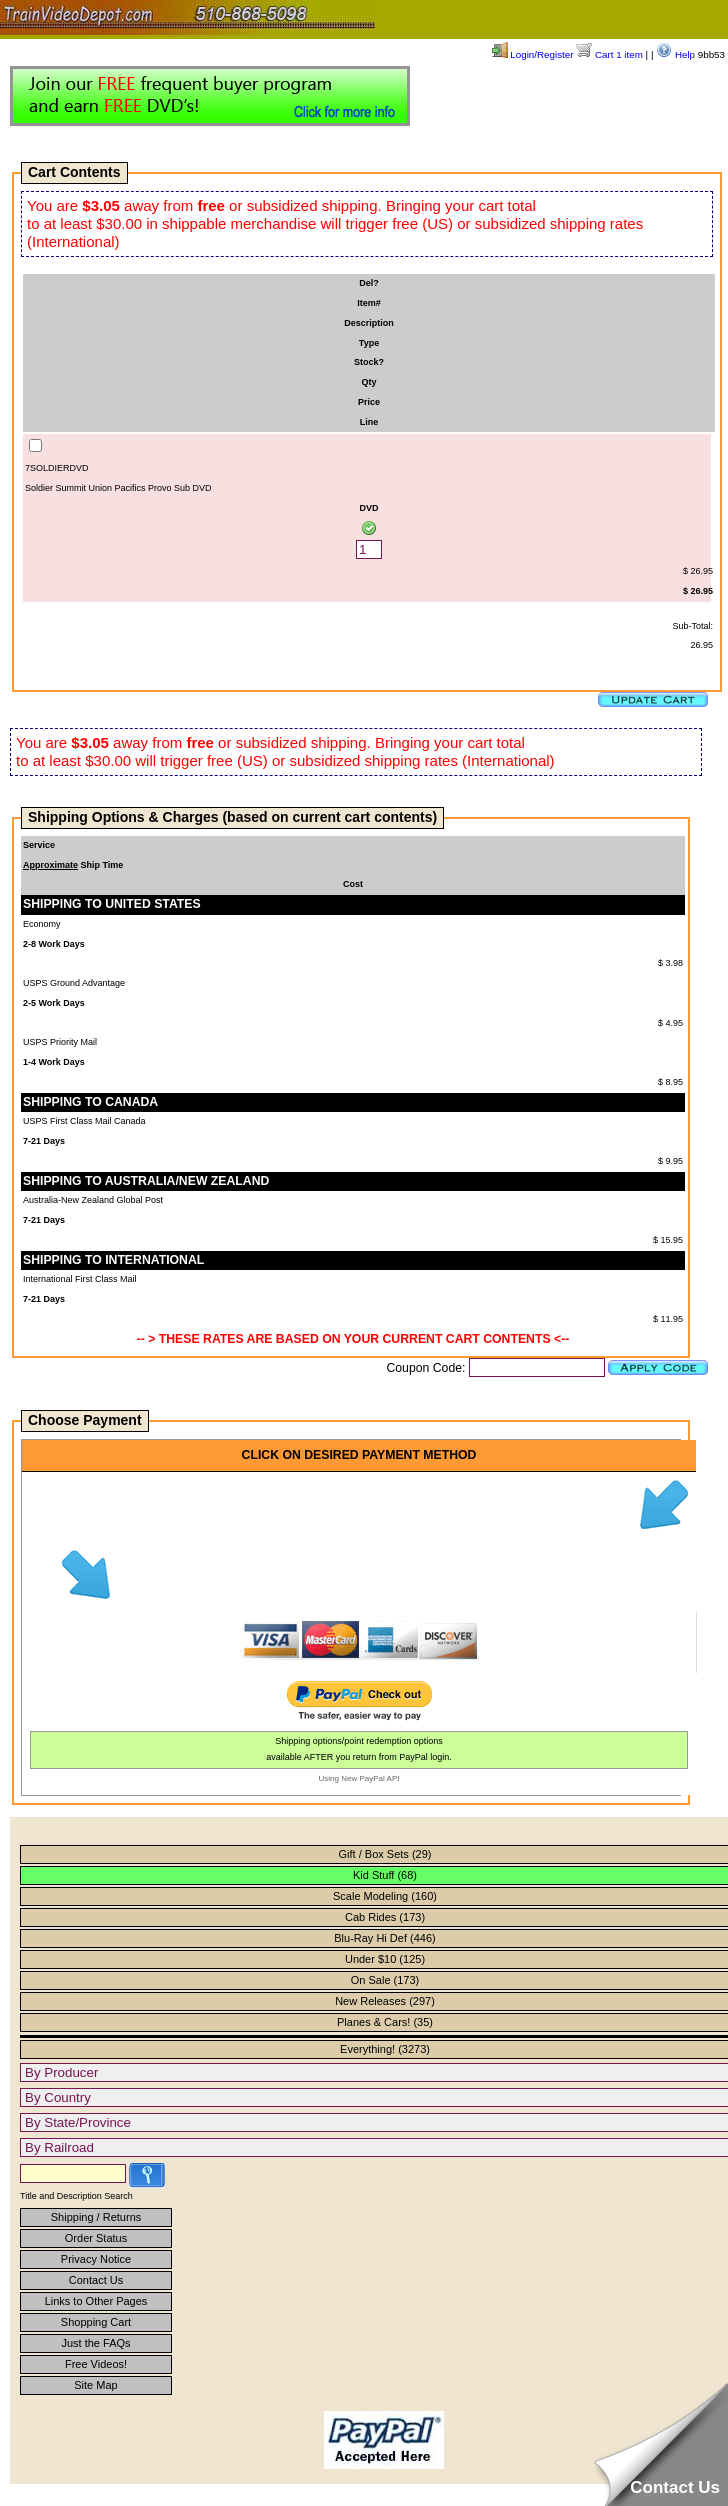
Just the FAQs (95, 2343)
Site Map (95, 2385)
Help (675, 54)
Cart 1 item (609, 54)
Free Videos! (96, 2364)
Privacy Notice (96, 2259)
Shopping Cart (96, 2322)
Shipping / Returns (96, 2217)
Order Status (96, 2238)
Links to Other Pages (96, 2301)
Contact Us (96, 2280)
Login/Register (533, 54)
